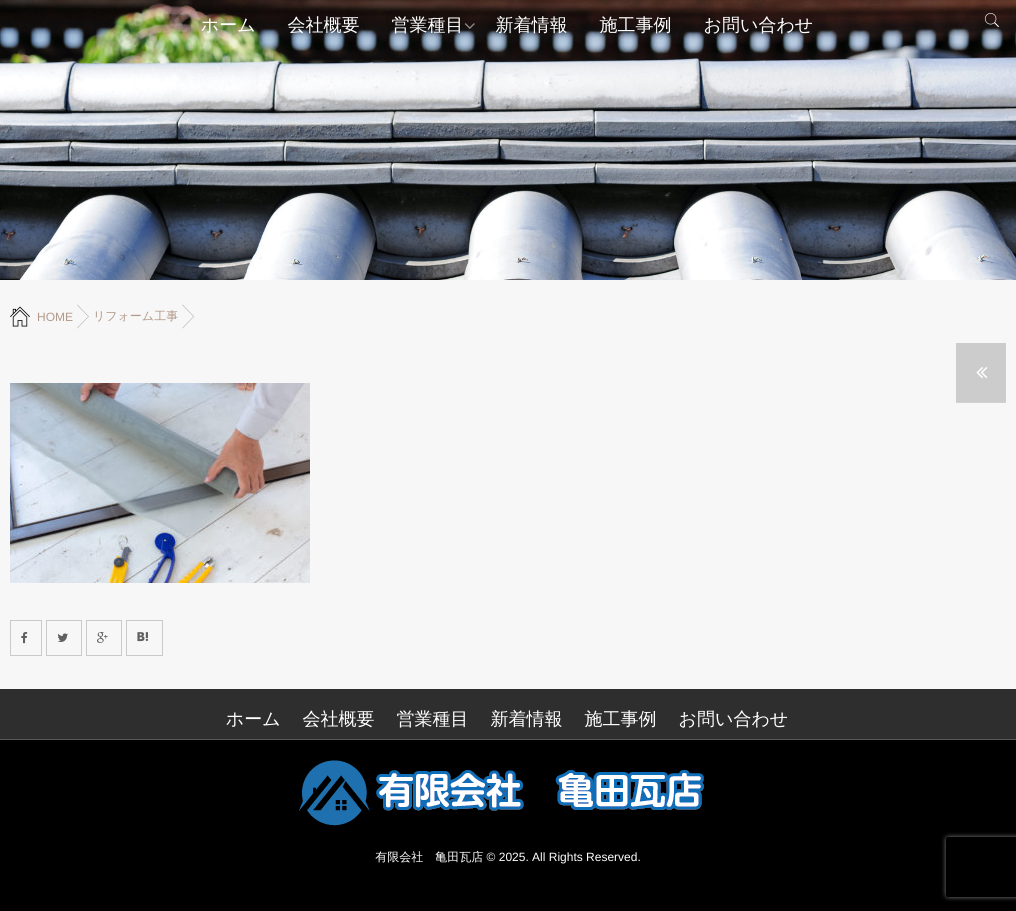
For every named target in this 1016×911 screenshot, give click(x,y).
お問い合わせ (759, 25)
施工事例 (636, 25)
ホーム (228, 25)
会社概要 (324, 25)
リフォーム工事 (135, 316)
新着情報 (532, 25)
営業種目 (428, 25)
